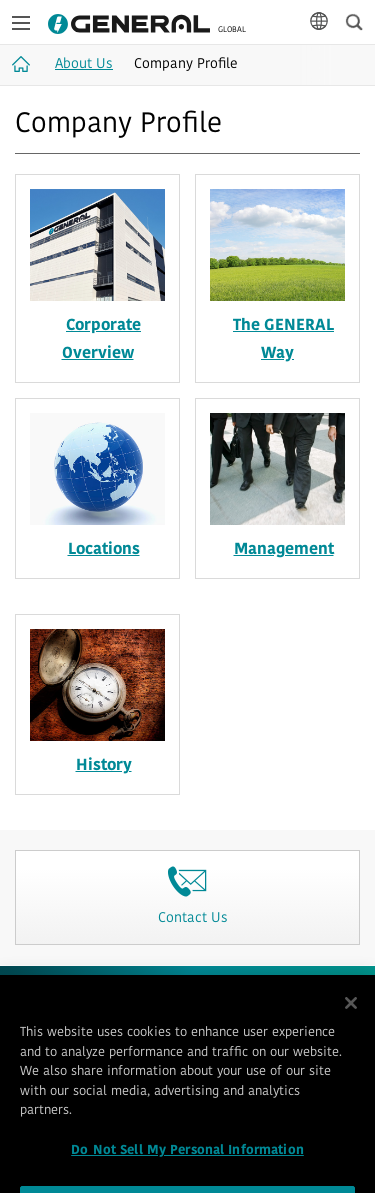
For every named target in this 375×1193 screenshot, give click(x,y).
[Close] (351, 1018)
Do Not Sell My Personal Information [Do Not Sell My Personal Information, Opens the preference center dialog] (187, 1165)
